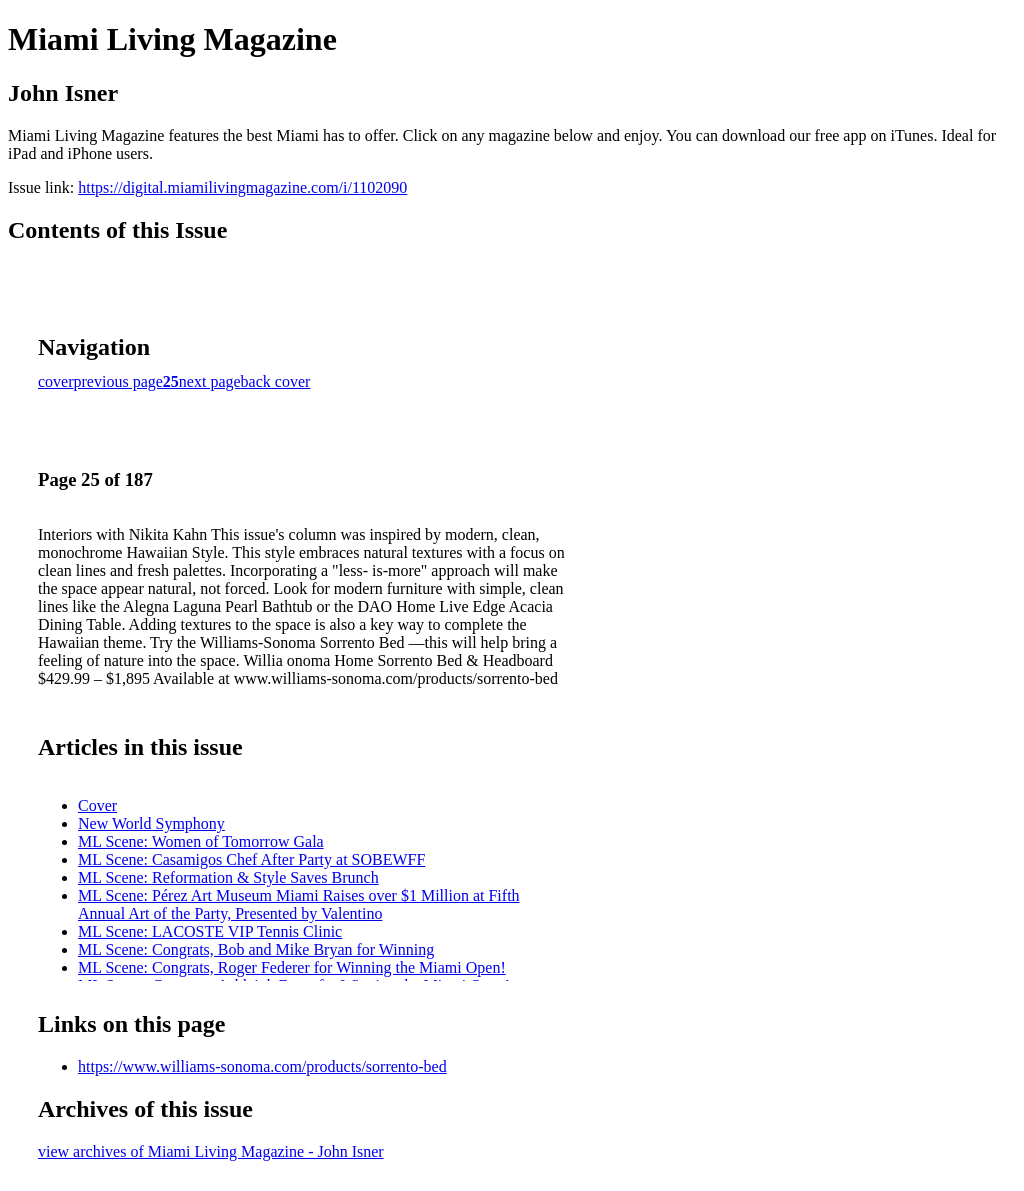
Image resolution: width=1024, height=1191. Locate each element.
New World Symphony (151, 823)
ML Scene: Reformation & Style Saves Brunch (228, 877)
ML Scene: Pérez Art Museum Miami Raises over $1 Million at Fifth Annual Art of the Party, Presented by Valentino (299, 904)
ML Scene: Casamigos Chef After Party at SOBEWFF (251, 859)
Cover (97, 805)
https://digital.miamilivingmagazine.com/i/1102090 (242, 187)
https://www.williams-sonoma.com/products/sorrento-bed (262, 1066)
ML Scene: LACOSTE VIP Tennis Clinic (210, 931)
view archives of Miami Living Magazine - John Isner (211, 1151)
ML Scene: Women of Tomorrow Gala (201, 841)
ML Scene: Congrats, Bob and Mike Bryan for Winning (256, 949)
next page (210, 381)
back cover (276, 381)
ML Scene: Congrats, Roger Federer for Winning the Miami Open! (292, 967)
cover (56, 381)
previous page (118, 381)
